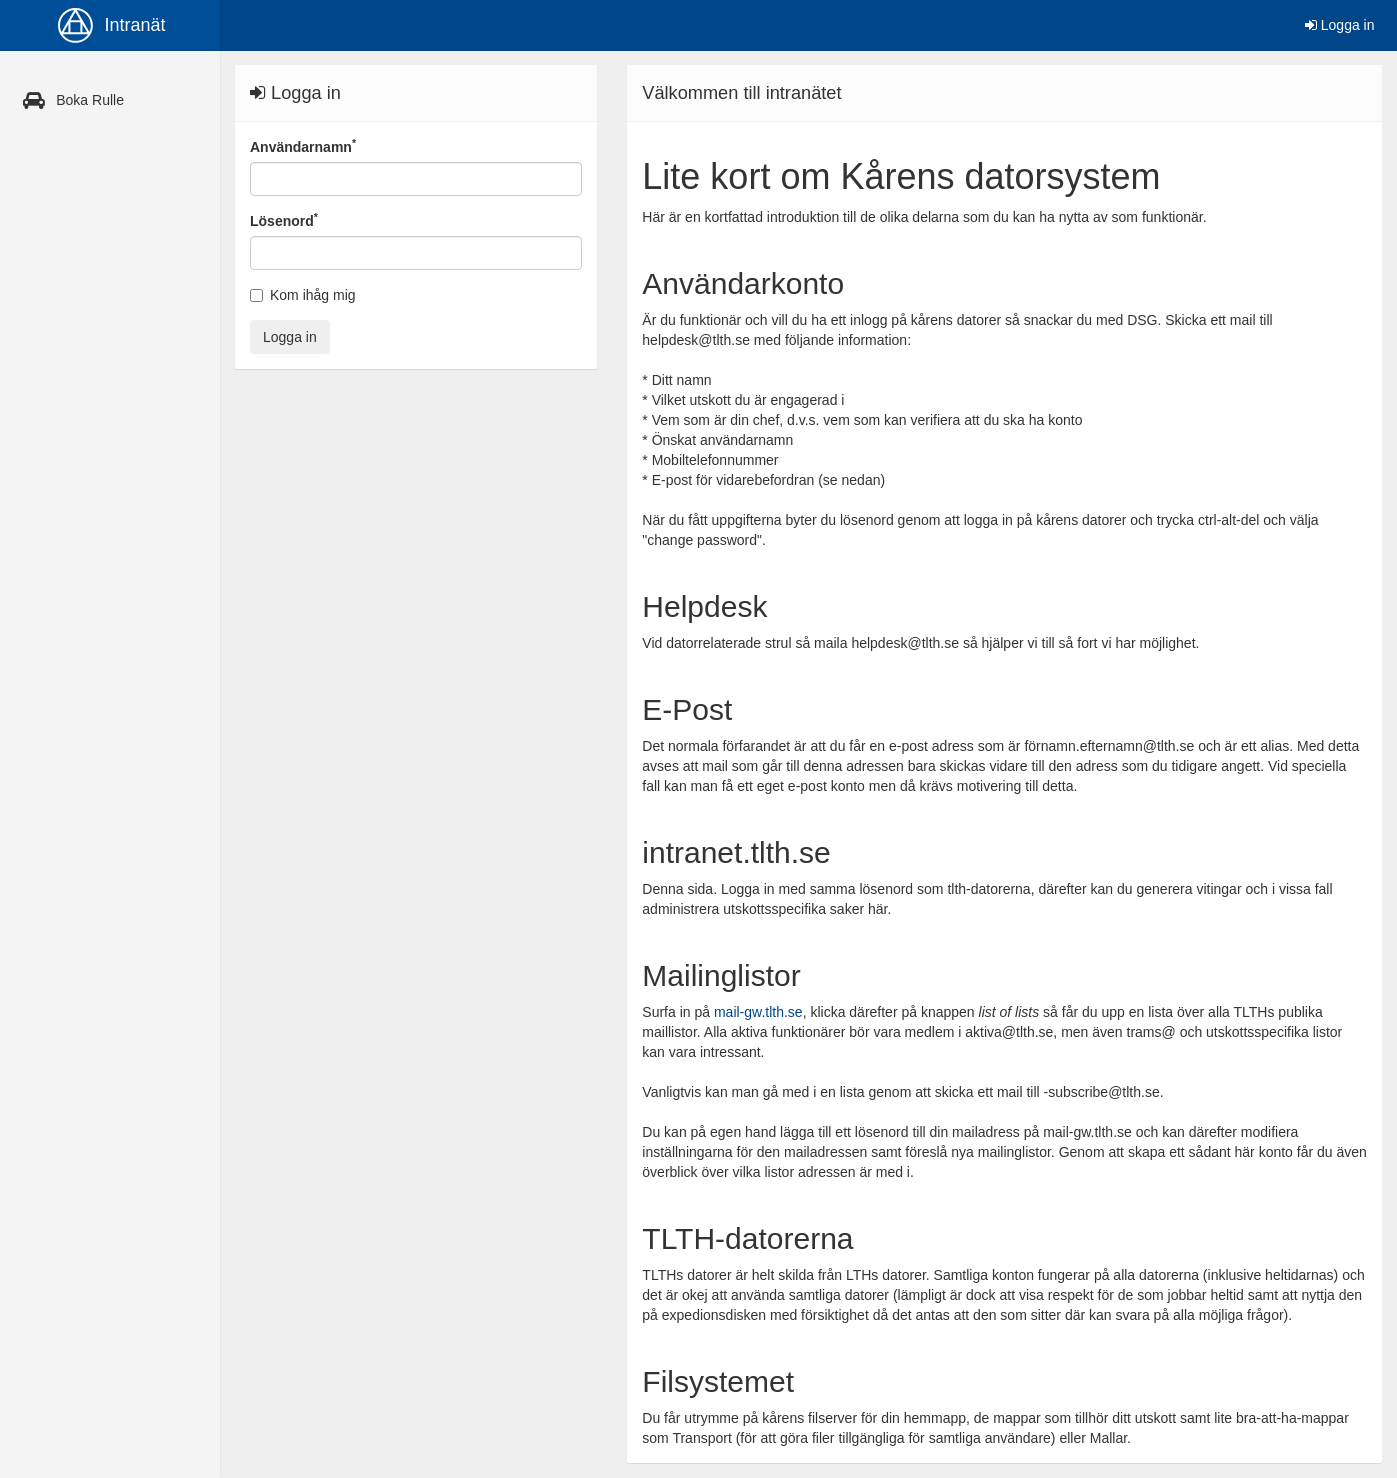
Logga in (1340, 25)
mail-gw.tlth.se (758, 1012)
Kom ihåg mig (303, 295)
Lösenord (284, 220)
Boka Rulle (69, 100)
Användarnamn (303, 146)
